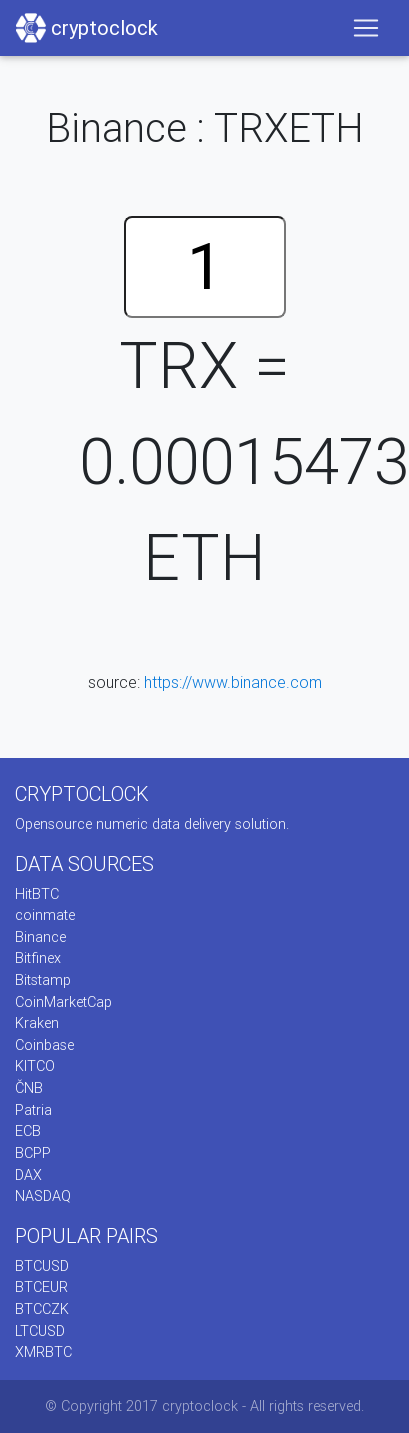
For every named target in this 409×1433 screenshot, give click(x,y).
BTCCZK (42, 1309)
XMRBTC (43, 1352)
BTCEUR (41, 1287)
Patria (33, 1110)
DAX (28, 1175)
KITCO (35, 1066)
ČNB (29, 1088)
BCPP (33, 1153)
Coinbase (44, 1045)
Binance (40, 937)
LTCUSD (40, 1331)
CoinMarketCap (63, 1002)
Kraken (37, 1023)
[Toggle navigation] (366, 28)
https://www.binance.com (233, 682)
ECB (28, 1131)
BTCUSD (42, 1266)
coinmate (45, 915)
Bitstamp (43, 980)
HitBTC (37, 894)
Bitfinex (38, 958)
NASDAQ (43, 1196)
